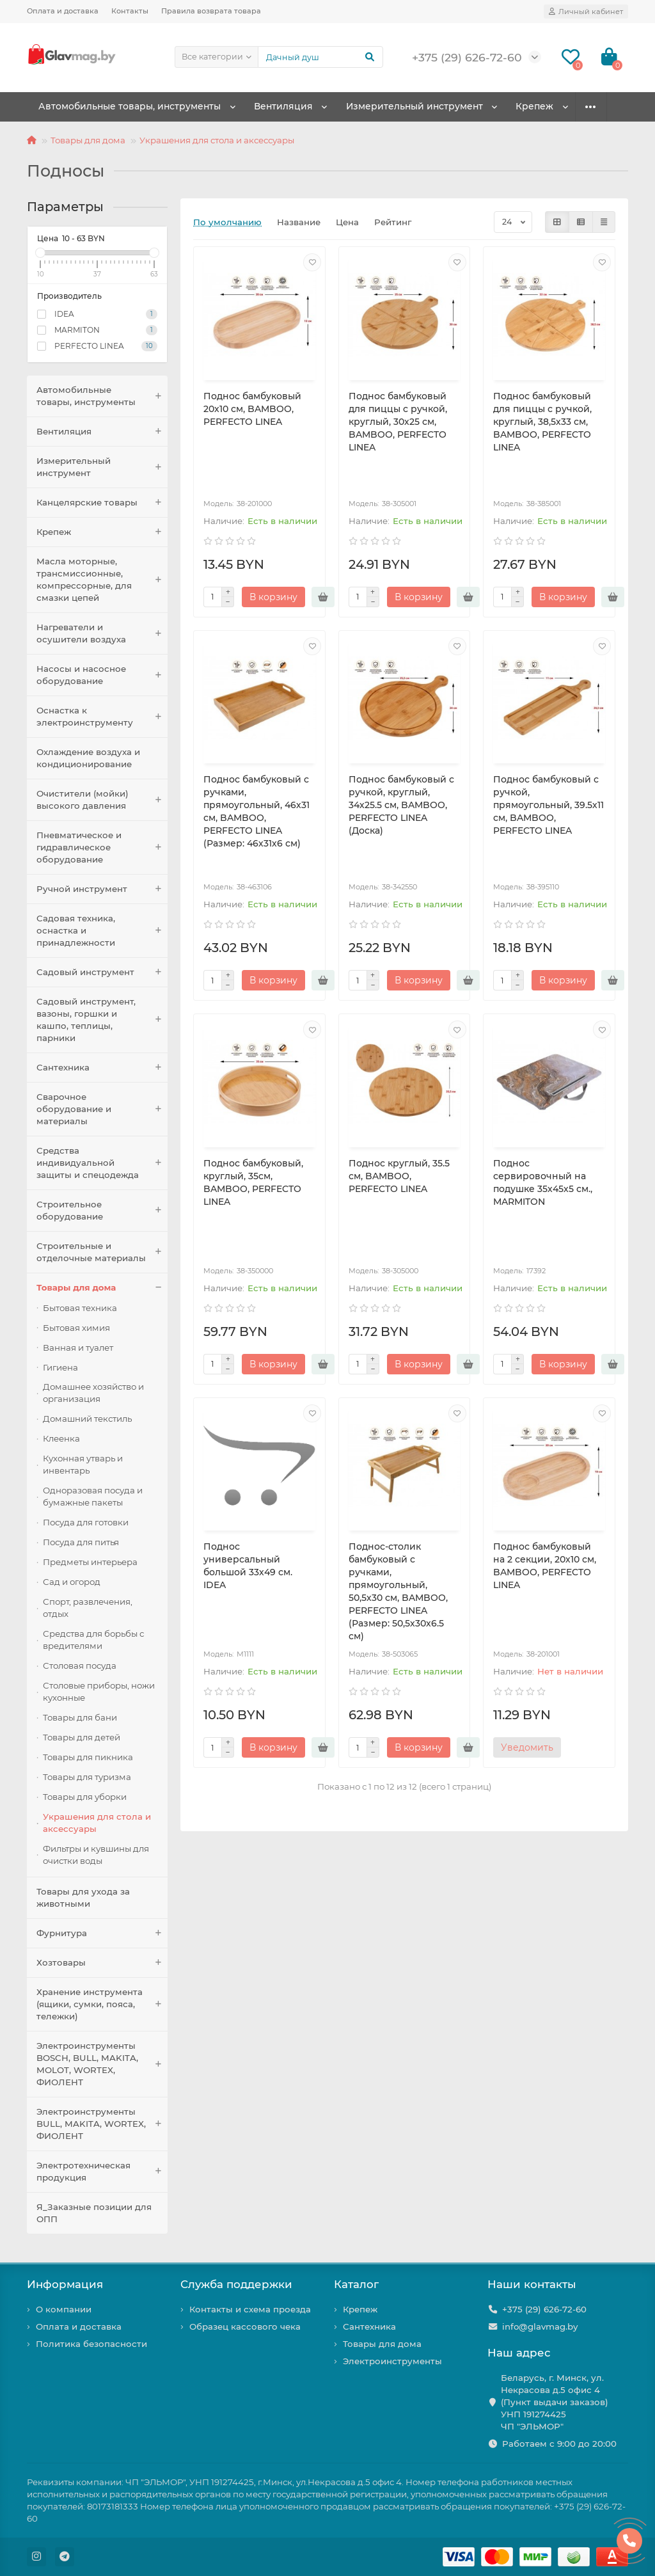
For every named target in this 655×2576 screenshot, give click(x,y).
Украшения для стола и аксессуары (216, 140)
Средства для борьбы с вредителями (93, 1639)
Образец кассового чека (245, 2326)
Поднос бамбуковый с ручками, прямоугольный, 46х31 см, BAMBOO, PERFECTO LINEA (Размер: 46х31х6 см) (256, 811)
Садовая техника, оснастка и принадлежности (102, 931)
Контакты (129, 10)
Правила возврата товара (211, 10)
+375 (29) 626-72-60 (544, 2309)
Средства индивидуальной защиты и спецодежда (102, 1163)
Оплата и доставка (63, 10)
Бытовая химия (76, 1328)
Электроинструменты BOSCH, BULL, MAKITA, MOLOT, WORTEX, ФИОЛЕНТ (102, 2064)
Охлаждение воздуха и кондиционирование (88, 758)
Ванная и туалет (78, 1347)
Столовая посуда (79, 1665)
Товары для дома (88, 140)
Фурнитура (102, 1933)
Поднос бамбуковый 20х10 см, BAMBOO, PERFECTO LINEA (252, 408)
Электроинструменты (392, 2361)
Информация (65, 2284)
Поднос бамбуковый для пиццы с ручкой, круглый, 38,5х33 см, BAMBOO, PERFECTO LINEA (542, 421)
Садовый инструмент (102, 972)
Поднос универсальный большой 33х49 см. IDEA (247, 1566)
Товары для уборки (85, 1797)
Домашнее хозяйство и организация (93, 1392)
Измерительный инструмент (427, 107)
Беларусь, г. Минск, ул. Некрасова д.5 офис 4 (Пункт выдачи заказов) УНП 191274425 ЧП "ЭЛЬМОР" (554, 2402)
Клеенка (61, 1438)
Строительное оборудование (102, 1210)
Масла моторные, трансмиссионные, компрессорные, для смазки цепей (102, 580)
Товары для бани (80, 1717)
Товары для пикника (88, 1757)
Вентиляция (290, 107)
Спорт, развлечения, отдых (87, 1607)
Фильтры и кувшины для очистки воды (96, 1854)
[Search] (320, 57)
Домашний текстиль (87, 1418)
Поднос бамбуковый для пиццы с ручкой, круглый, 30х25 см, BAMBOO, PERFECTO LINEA (398, 421)
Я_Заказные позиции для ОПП (94, 2213)
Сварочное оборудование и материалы (102, 1109)
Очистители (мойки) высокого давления (102, 800)
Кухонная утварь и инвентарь (83, 1464)
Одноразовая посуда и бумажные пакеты (93, 1496)
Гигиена (60, 1367)
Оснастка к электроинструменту (102, 716)
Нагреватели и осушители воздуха (102, 633)
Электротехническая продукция (102, 2171)
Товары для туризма (87, 1777)
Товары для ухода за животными (83, 1897)
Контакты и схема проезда (250, 2309)
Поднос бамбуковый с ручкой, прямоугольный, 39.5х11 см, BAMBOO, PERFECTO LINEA (548, 805)
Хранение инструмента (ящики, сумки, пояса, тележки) (102, 2004)
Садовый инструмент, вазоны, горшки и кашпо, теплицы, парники (102, 1020)
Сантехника (102, 1067)
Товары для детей (81, 1737)
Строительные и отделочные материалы (102, 1252)
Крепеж (552, 107)
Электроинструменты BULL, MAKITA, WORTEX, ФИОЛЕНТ (102, 2124)
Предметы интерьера (90, 1562)
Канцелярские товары (102, 502)
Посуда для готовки (86, 1522)
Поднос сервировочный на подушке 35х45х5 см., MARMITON (542, 1182)
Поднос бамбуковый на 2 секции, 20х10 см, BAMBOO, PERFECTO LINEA (544, 1566)
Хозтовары (102, 1962)
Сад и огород (71, 1582)
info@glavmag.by (540, 2326)
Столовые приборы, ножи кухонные (99, 1691)
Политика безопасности (91, 2344)
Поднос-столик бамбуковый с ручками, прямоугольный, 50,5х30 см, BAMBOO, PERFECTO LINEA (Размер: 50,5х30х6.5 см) (398, 1591)
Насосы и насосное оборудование (102, 675)
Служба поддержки (236, 2284)
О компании (63, 2309)
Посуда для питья (81, 1542)
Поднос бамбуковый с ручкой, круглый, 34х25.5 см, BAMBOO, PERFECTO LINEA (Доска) (401, 805)
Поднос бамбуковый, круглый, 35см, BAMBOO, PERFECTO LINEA (253, 1182)
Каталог (356, 2284)
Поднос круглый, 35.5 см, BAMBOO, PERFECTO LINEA (399, 1176)
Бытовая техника (80, 1308)
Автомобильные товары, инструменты (131, 107)
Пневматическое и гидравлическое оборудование (102, 847)
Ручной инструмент (102, 889)
